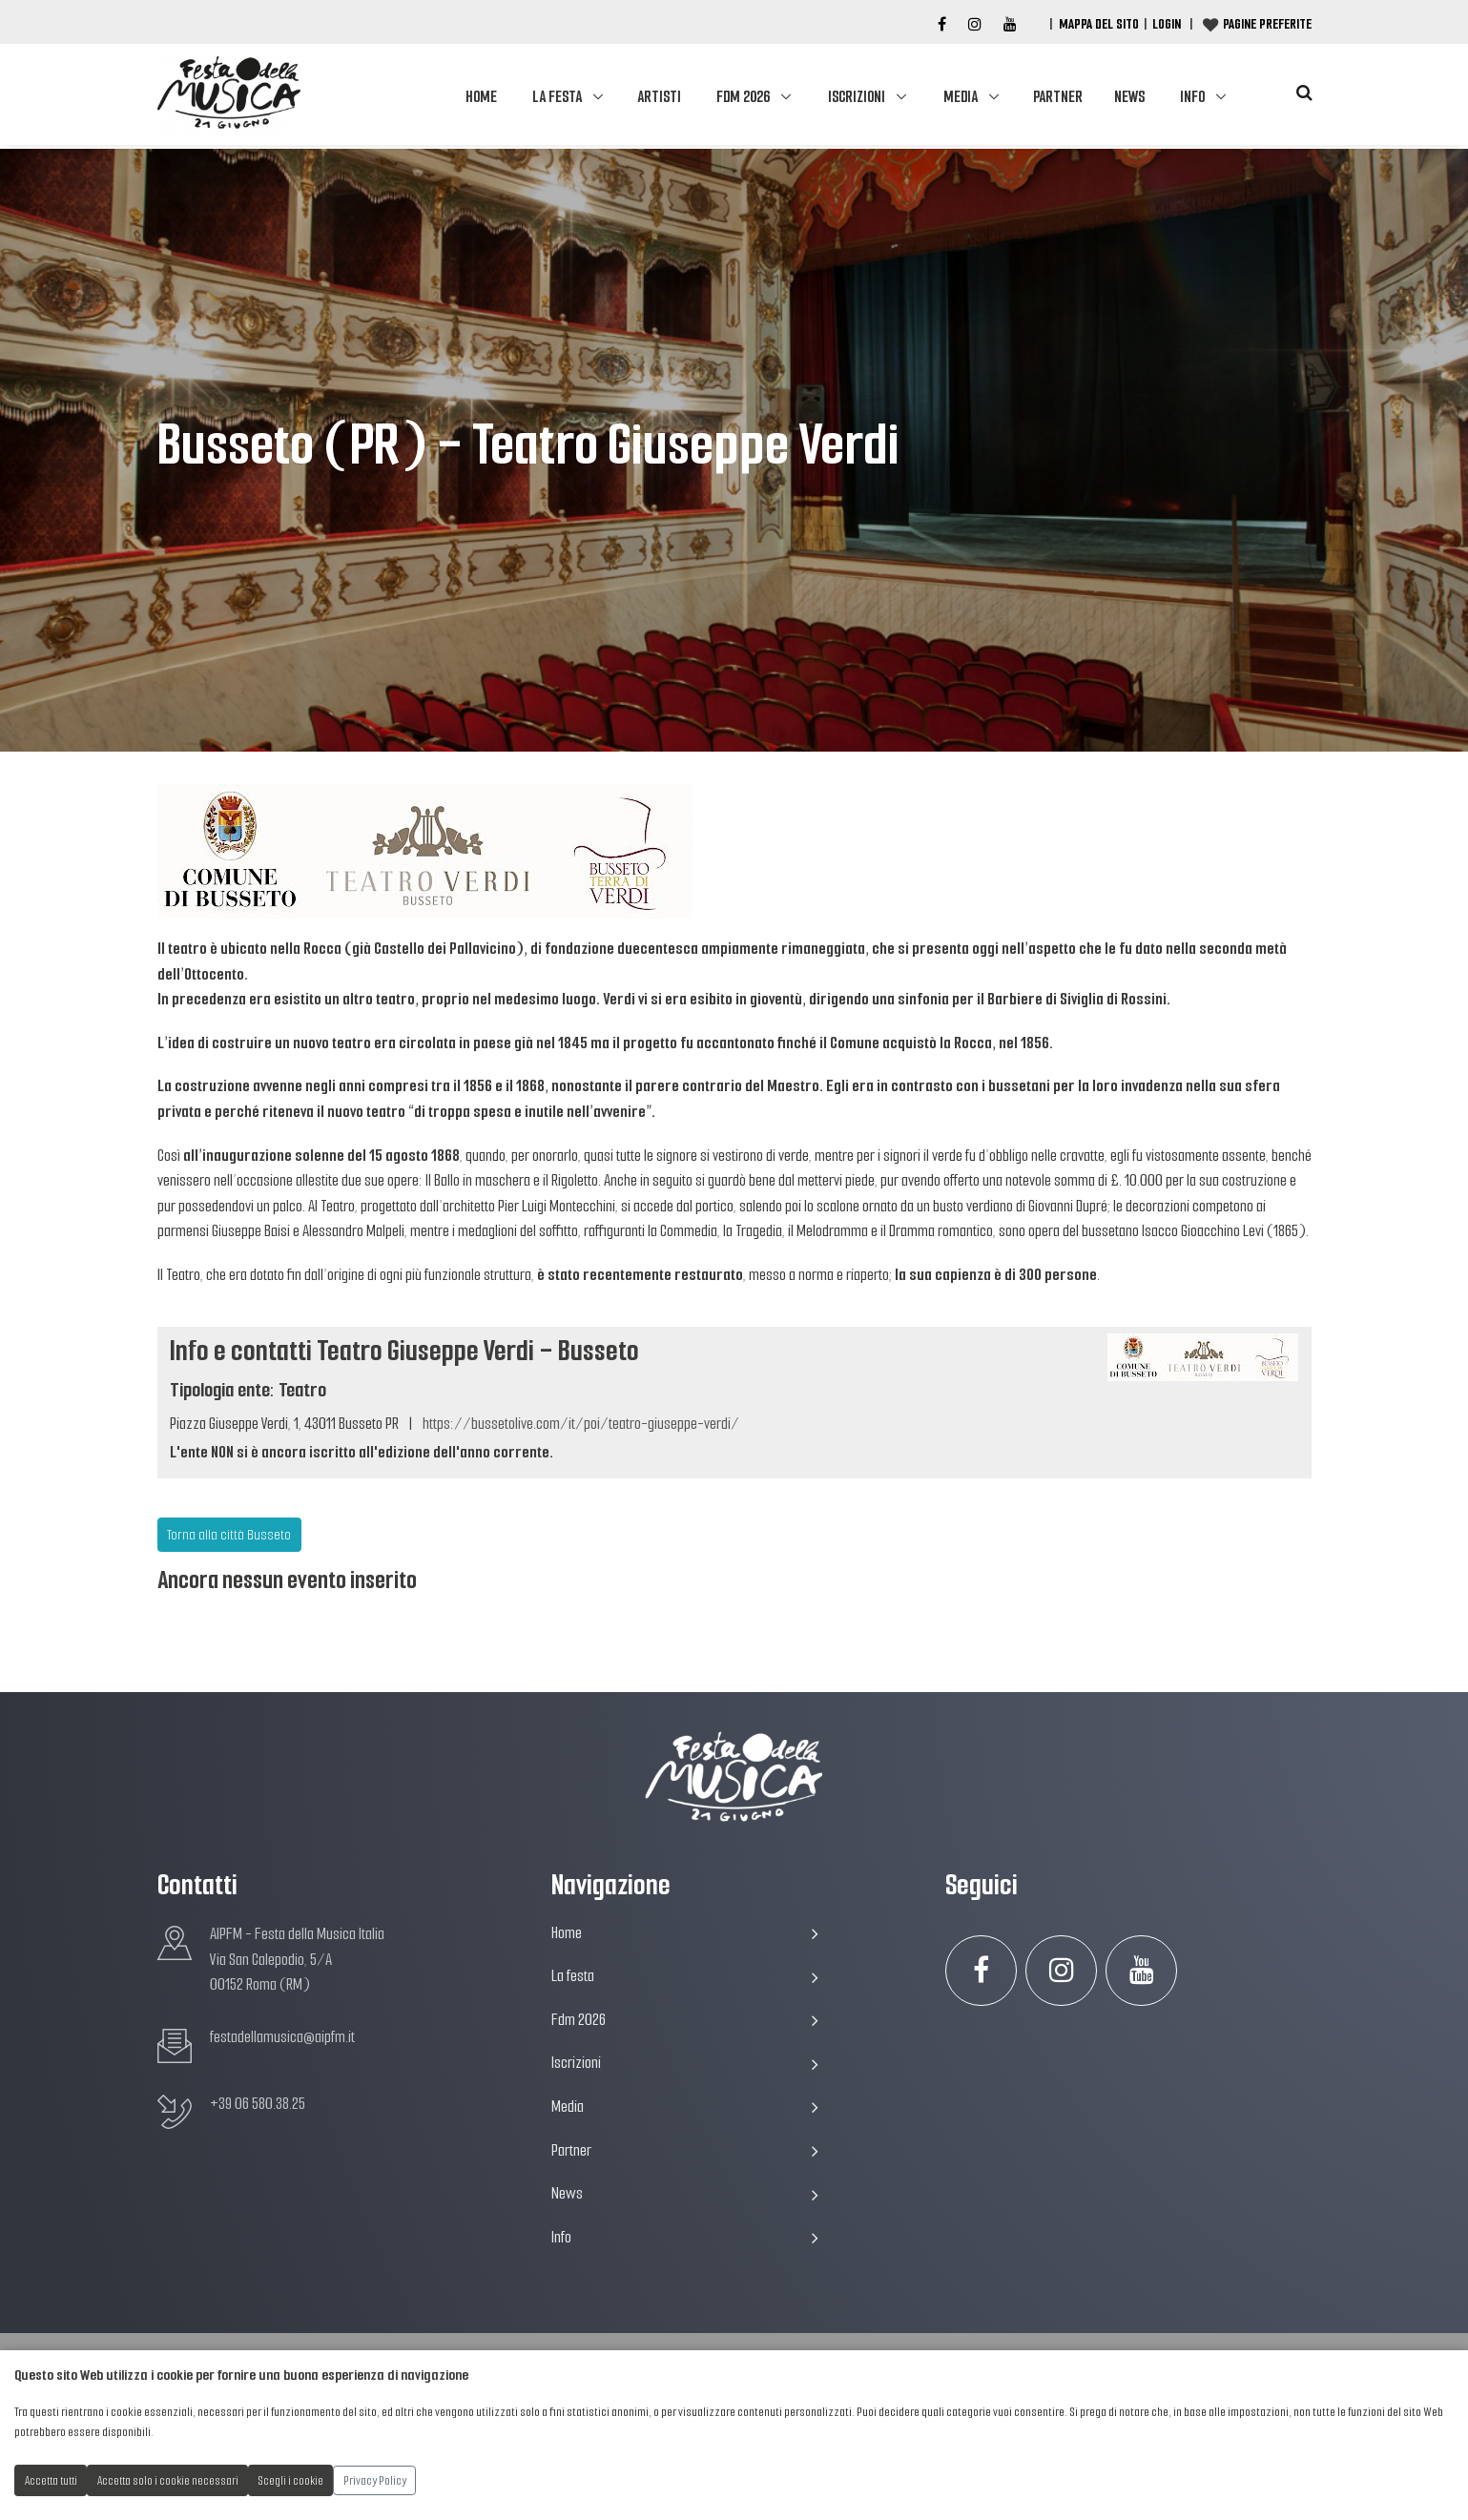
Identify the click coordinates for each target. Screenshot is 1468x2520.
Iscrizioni (856, 97)
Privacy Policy (374, 2480)
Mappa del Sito (1099, 23)
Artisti (659, 97)
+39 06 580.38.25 (257, 2104)
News (1129, 97)
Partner (1058, 97)
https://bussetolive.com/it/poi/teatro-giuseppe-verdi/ (581, 1424)
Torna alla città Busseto (229, 1534)
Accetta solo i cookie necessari (167, 2480)
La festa (557, 97)
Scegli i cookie (290, 2480)
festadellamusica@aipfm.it (282, 2037)
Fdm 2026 (743, 97)
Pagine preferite (1267, 23)
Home (481, 97)
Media (960, 97)
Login (1166, 23)
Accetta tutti (51, 2480)
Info (1192, 97)
